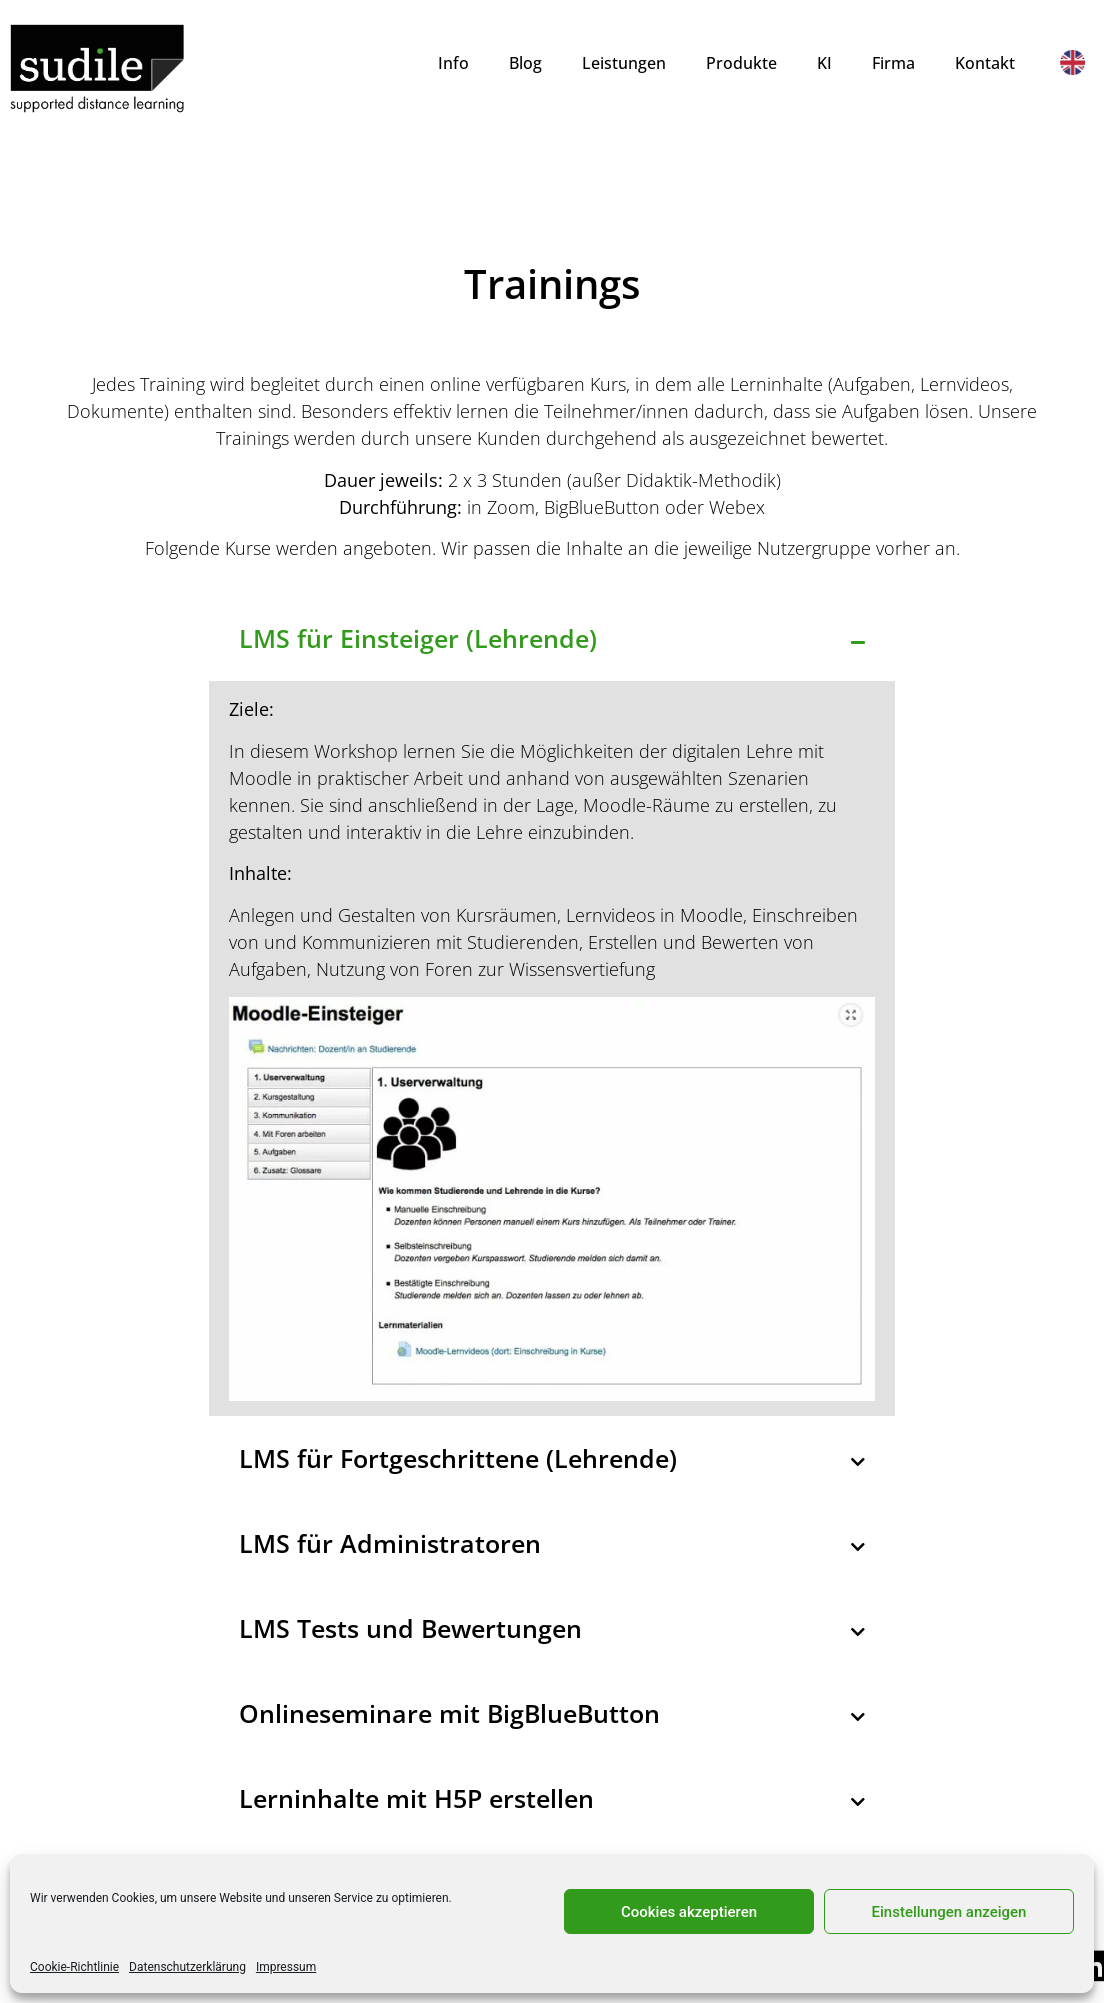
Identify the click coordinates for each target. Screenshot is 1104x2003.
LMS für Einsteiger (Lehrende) (418, 638)
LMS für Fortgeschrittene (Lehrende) (458, 1458)
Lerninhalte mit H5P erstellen (416, 1798)
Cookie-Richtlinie (74, 1967)
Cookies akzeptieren (689, 1912)
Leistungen (624, 63)
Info (453, 63)
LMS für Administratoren (390, 1543)
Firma (893, 63)
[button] (552, 638)
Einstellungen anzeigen (949, 1912)
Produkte (741, 63)
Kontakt (985, 63)
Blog (525, 63)
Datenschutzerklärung (187, 1967)
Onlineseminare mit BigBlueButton (449, 1713)
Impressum (286, 1967)
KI (824, 63)
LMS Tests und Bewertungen (410, 1628)
